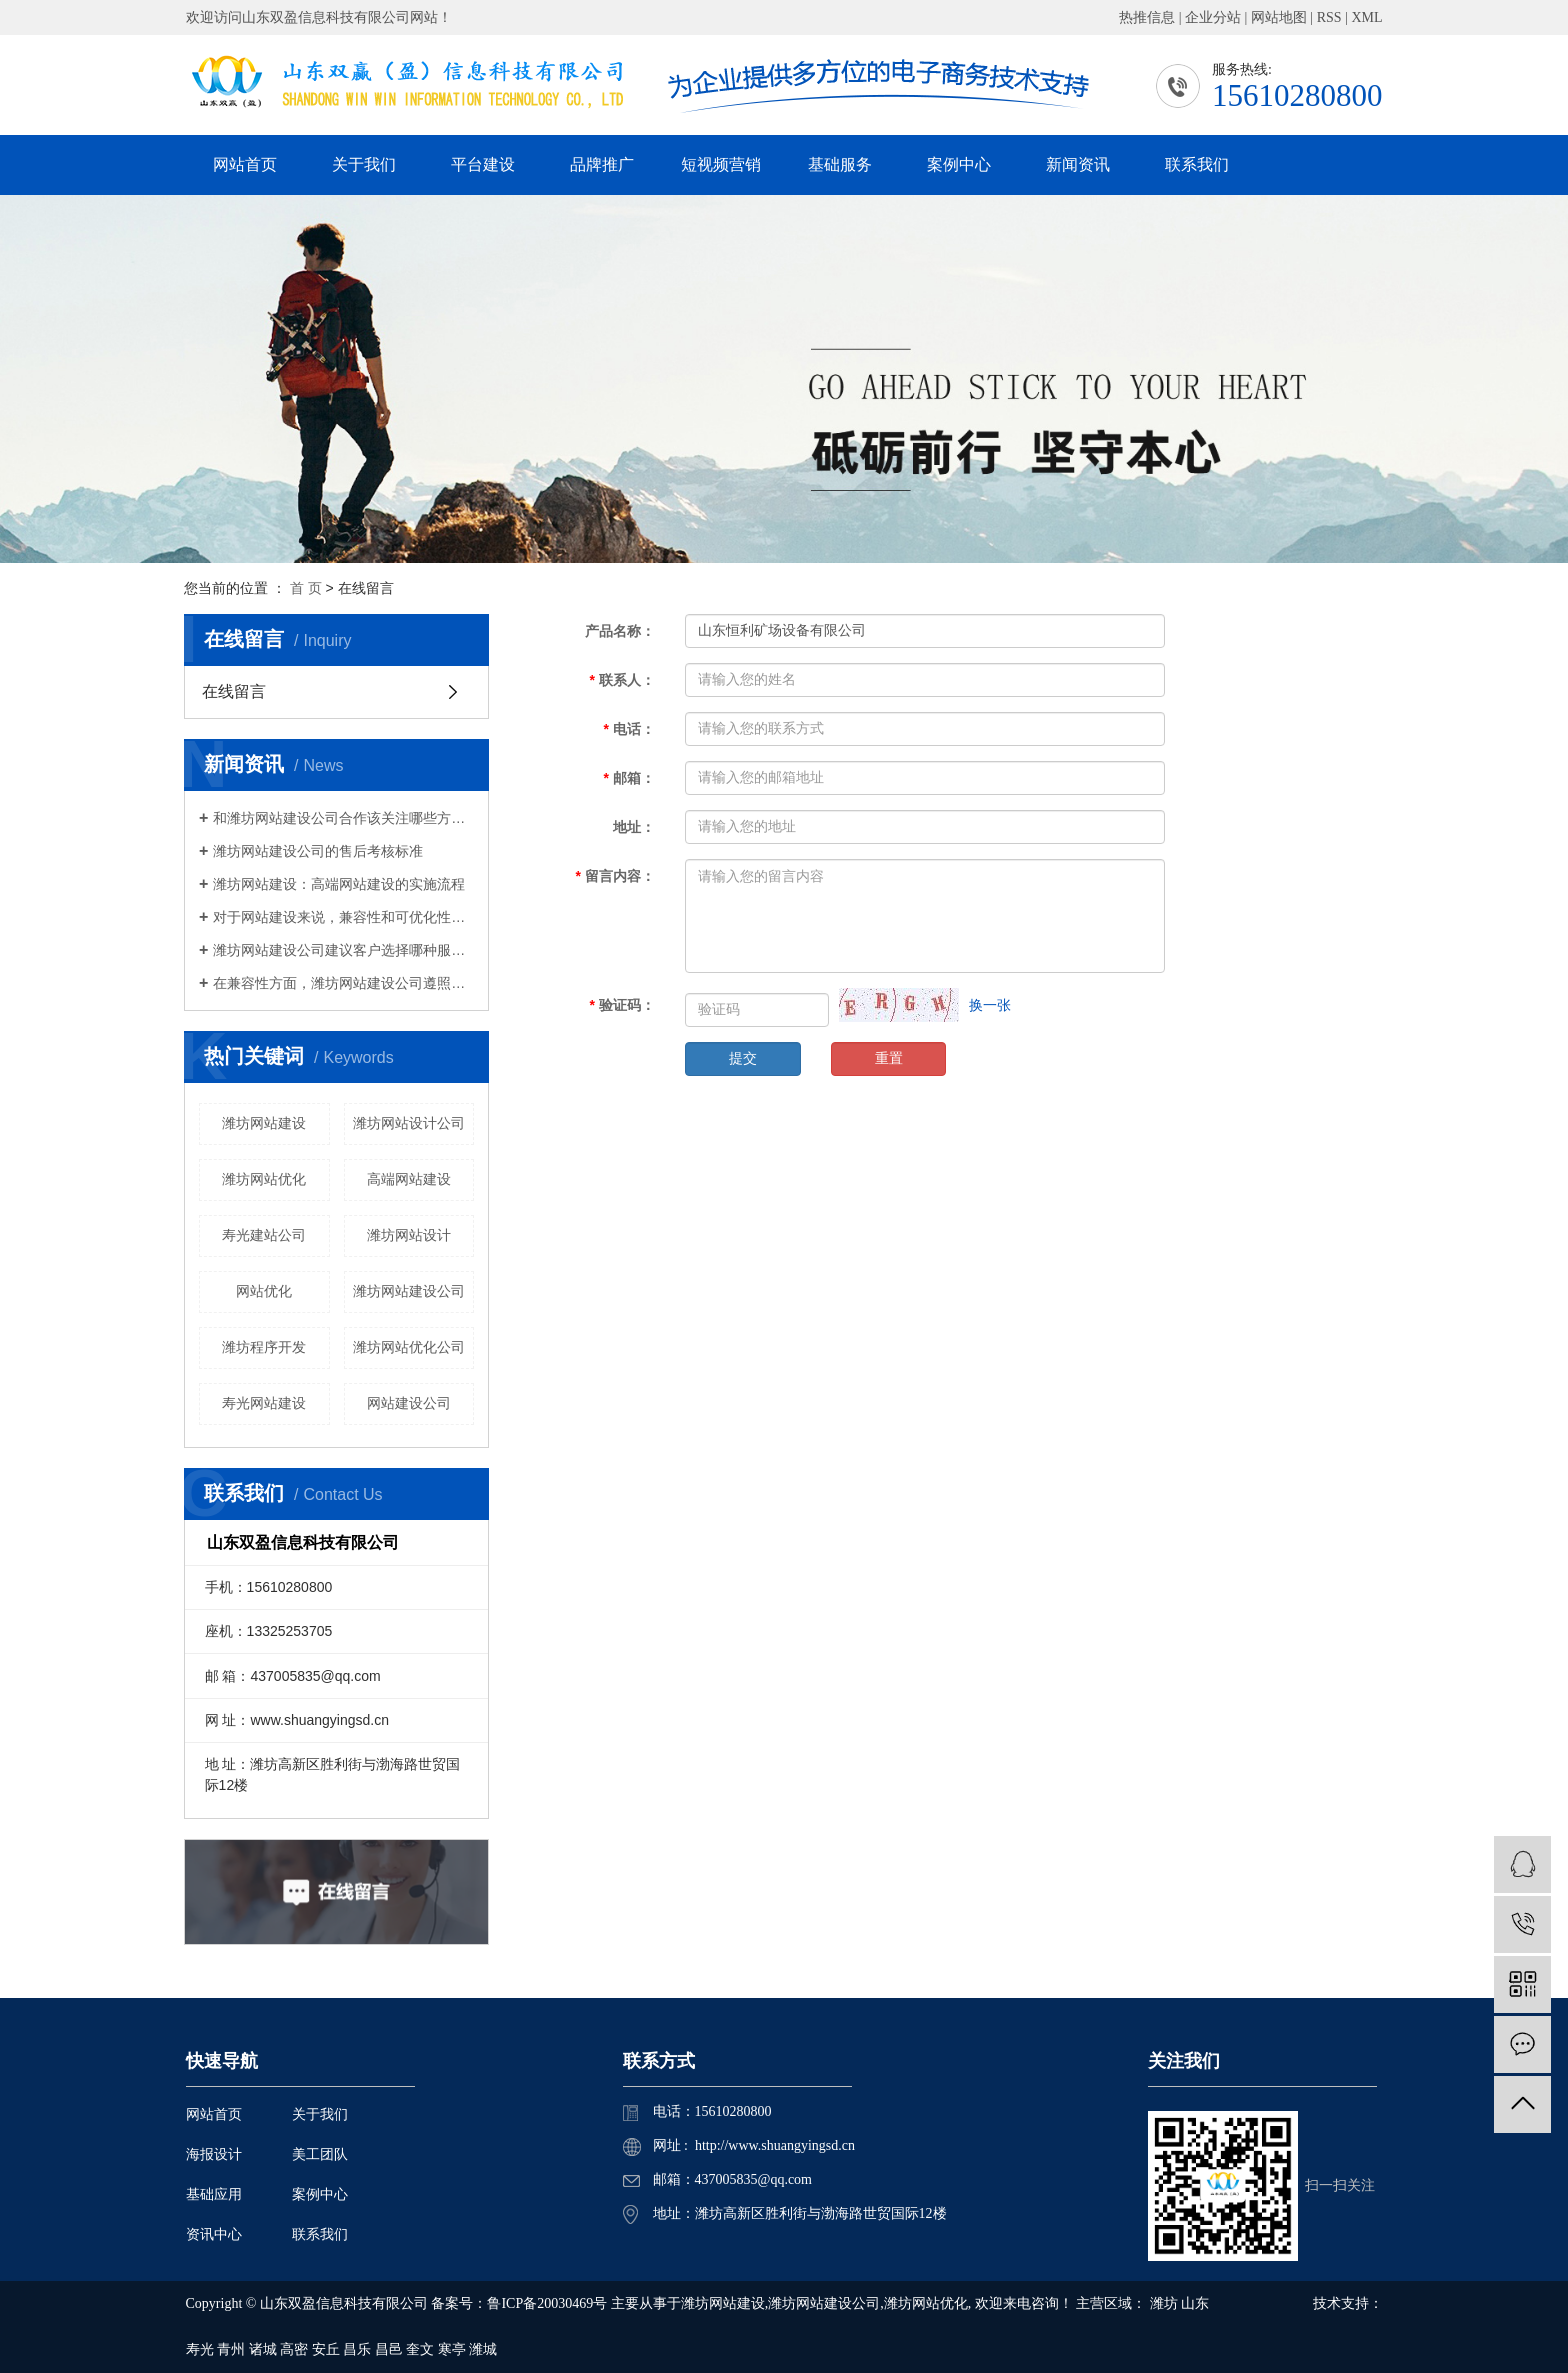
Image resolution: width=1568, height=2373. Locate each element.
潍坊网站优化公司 (409, 1347)
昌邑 (389, 2349)
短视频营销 (721, 164)
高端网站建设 (409, 1179)
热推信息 (1147, 17)
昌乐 (357, 2349)
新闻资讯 (1078, 164)
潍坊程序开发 (264, 1347)
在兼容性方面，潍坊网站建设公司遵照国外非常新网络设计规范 (343, 983)
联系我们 (1197, 164)
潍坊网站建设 (264, 1123)
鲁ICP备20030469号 (547, 2303)
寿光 (200, 2349)
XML (1366, 17)
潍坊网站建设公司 (409, 1291)
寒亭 (452, 2349)
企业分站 (1213, 17)
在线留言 (234, 691)
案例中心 (959, 164)
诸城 (263, 2349)
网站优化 (264, 1291)
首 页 (306, 588)
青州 (231, 2349)
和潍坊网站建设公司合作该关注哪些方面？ (343, 818)
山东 (1195, 2303)
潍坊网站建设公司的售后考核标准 (318, 851)
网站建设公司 (409, 1403)
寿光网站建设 (264, 1403)
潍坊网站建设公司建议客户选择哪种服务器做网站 (343, 950)
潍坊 (1164, 2303)
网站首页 (245, 164)
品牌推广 (602, 164)
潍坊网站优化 (264, 1179)
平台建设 (483, 164)
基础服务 (840, 164)
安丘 (326, 2349)
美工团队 (320, 2154)
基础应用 (214, 2194)
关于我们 (364, 164)
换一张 (990, 1005)
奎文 (420, 2349)
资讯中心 (214, 2234)
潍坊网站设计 (409, 1235)
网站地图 (1279, 17)
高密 (294, 2349)
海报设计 (214, 2154)
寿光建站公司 (264, 1235)
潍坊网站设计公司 (409, 1123)
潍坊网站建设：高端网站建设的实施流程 (339, 884)
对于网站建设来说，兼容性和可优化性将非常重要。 (343, 917)
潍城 (483, 2349)
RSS (1329, 17)
